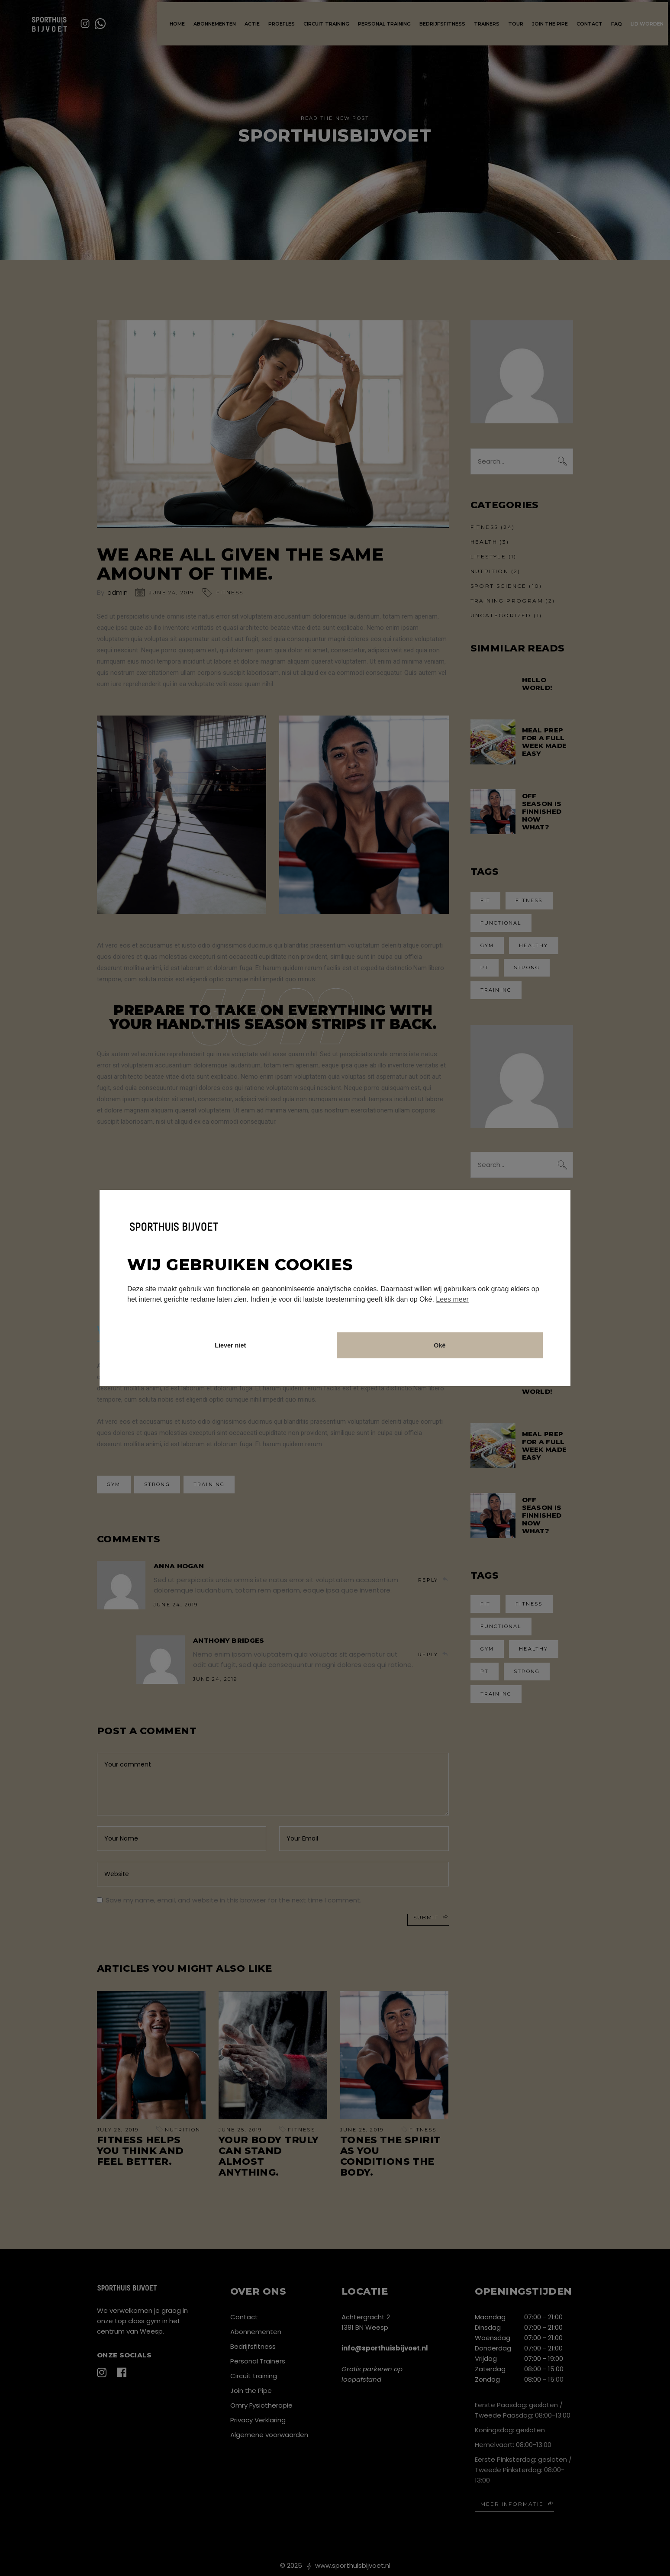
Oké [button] (439, 1345)
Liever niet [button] (230, 1345)
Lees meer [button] (452, 1299)
